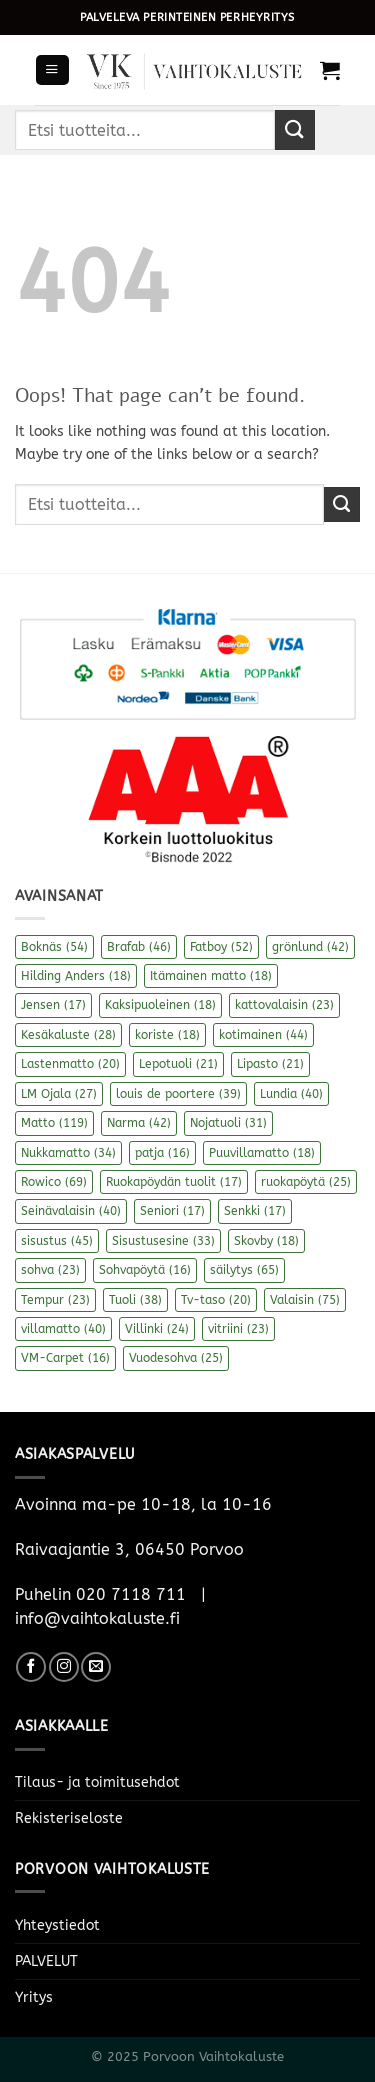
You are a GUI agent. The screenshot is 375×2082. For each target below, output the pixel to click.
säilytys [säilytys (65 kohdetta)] (244, 1270)
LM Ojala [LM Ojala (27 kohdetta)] (59, 1094)
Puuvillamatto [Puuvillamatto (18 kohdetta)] (262, 1153)
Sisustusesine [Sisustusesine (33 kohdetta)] (163, 1241)
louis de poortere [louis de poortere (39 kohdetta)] (178, 1094)
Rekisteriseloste (69, 1818)
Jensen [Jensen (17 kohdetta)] (53, 1005)
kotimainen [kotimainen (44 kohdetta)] (263, 1035)
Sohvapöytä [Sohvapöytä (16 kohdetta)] (145, 1270)
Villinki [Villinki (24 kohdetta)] (157, 1329)
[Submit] (295, 129)
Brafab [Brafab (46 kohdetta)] (139, 947)
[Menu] (52, 70)
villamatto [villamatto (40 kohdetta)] (63, 1329)
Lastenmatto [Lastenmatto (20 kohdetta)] (70, 1064)
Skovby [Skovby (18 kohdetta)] (266, 1241)
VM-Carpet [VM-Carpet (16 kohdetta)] (65, 1358)
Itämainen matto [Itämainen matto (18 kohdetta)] (211, 976)
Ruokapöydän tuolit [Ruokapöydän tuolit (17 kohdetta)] (174, 1182)
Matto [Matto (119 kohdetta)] (54, 1123)
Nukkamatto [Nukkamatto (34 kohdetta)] (68, 1153)
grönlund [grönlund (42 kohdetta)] (310, 947)
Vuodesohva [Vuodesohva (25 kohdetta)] (176, 1358)
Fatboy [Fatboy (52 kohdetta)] (221, 947)
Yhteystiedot (57, 1925)
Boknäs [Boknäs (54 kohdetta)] (54, 947)
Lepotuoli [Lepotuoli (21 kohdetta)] (178, 1064)
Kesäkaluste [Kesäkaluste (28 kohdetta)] (68, 1035)
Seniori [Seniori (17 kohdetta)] (172, 1211)
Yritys (34, 1997)
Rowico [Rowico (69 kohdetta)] (54, 1182)
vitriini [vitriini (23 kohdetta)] (238, 1329)
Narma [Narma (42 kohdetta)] (139, 1123)
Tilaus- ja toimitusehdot (97, 1782)
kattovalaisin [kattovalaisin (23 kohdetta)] (284, 1005)
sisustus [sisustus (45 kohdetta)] (57, 1241)
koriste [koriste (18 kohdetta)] (167, 1035)
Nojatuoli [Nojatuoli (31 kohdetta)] (228, 1123)
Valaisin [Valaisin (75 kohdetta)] (305, 1300)
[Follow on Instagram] (64, 1667)
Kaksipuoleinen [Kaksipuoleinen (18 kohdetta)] (160, 1005)
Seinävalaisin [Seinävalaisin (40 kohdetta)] (71, 1211)
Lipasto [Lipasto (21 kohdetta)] (270, 1064)
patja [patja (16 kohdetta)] (162, 1153)
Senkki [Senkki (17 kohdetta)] (255, 1211)
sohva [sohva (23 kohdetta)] (50, 1270)
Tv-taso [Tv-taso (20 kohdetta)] (216, 1300)
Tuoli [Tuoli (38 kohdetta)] (135, 1300)
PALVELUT (46, 1961)
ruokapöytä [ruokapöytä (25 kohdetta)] (306, 1182)
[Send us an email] (96, 1667)
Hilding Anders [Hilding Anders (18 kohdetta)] (76, 976)
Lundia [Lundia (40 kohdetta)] (291, 1094)
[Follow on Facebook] (31, 1667)
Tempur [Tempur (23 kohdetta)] (55, 1300)
